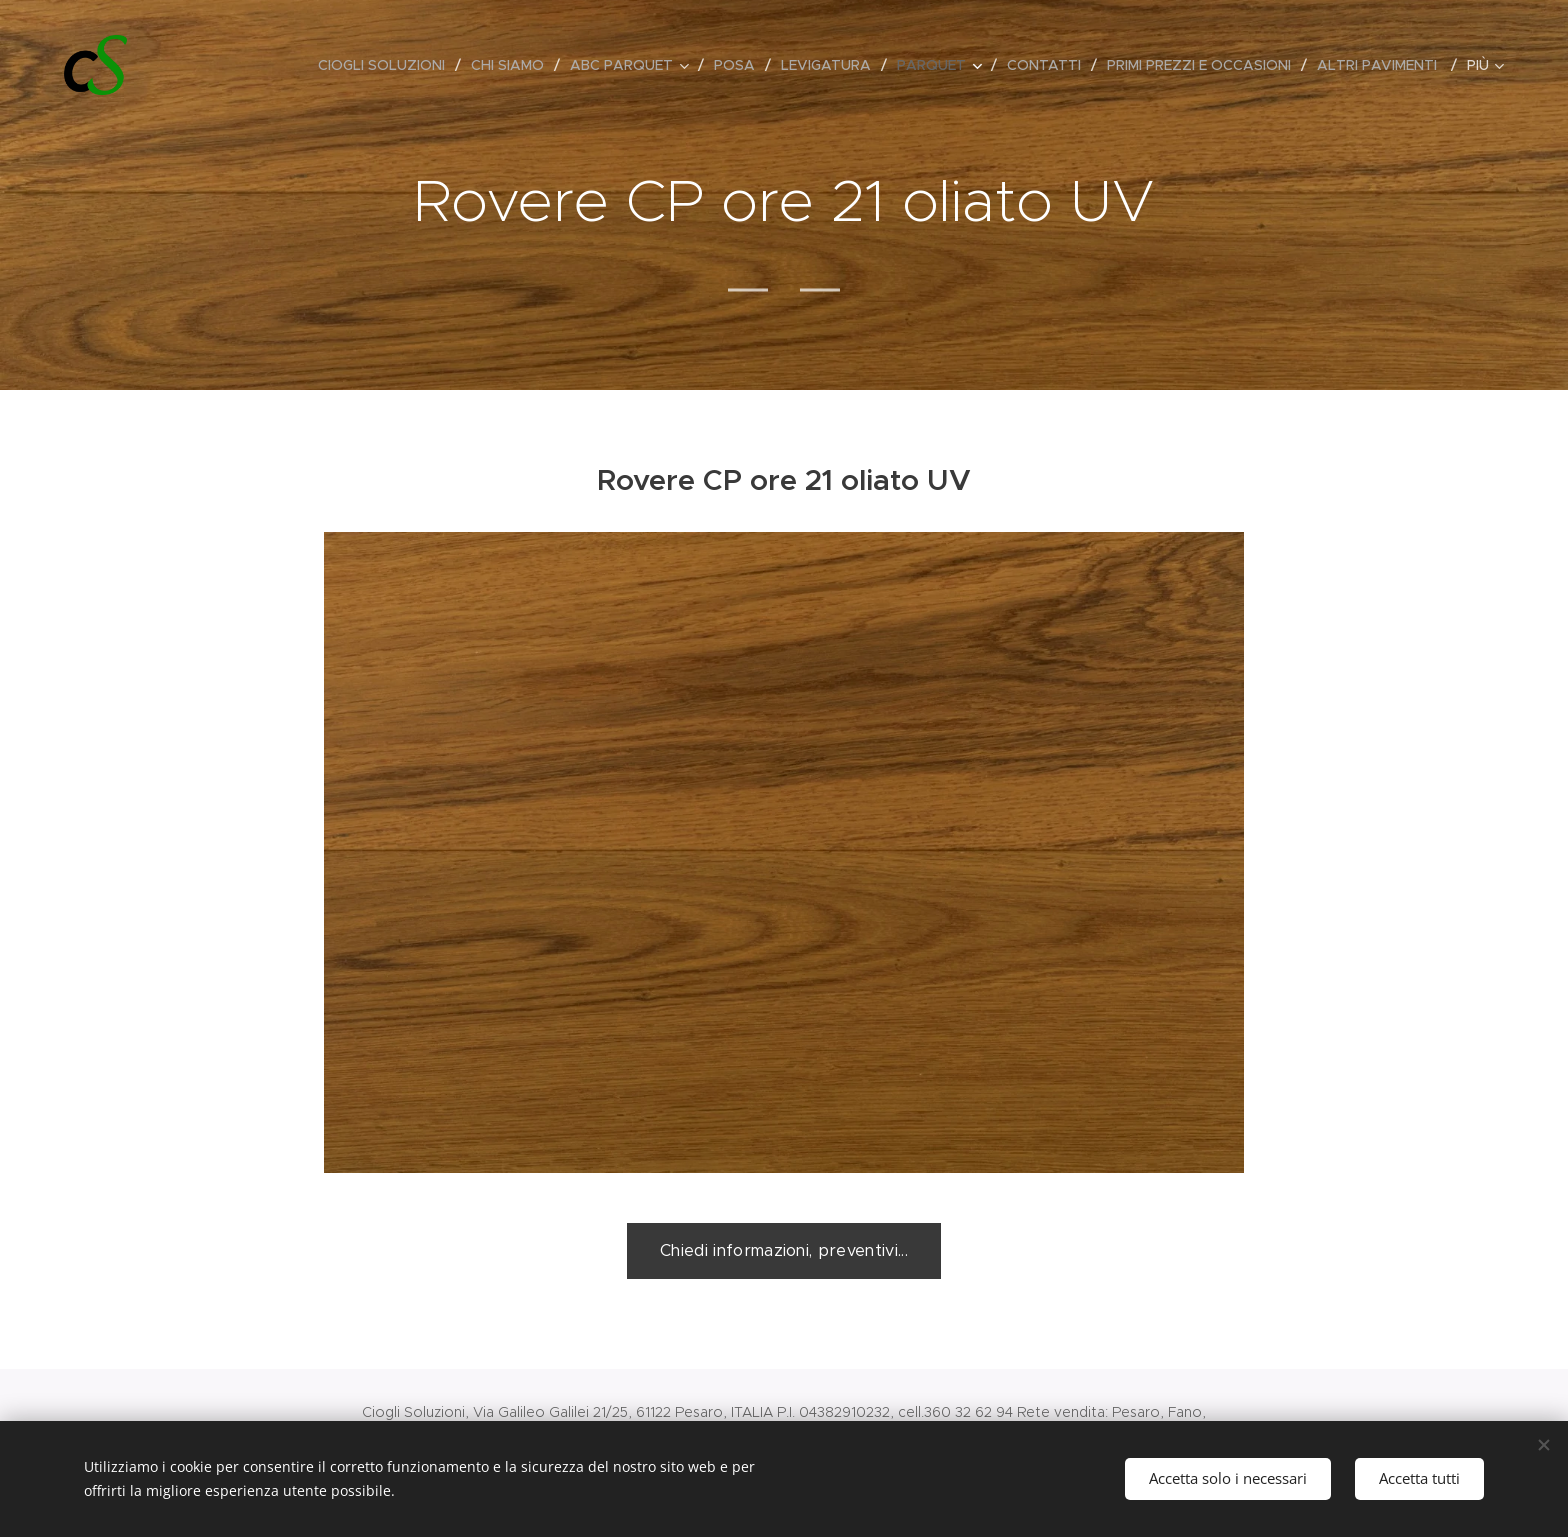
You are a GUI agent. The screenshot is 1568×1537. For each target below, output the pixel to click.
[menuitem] (387, 65)
